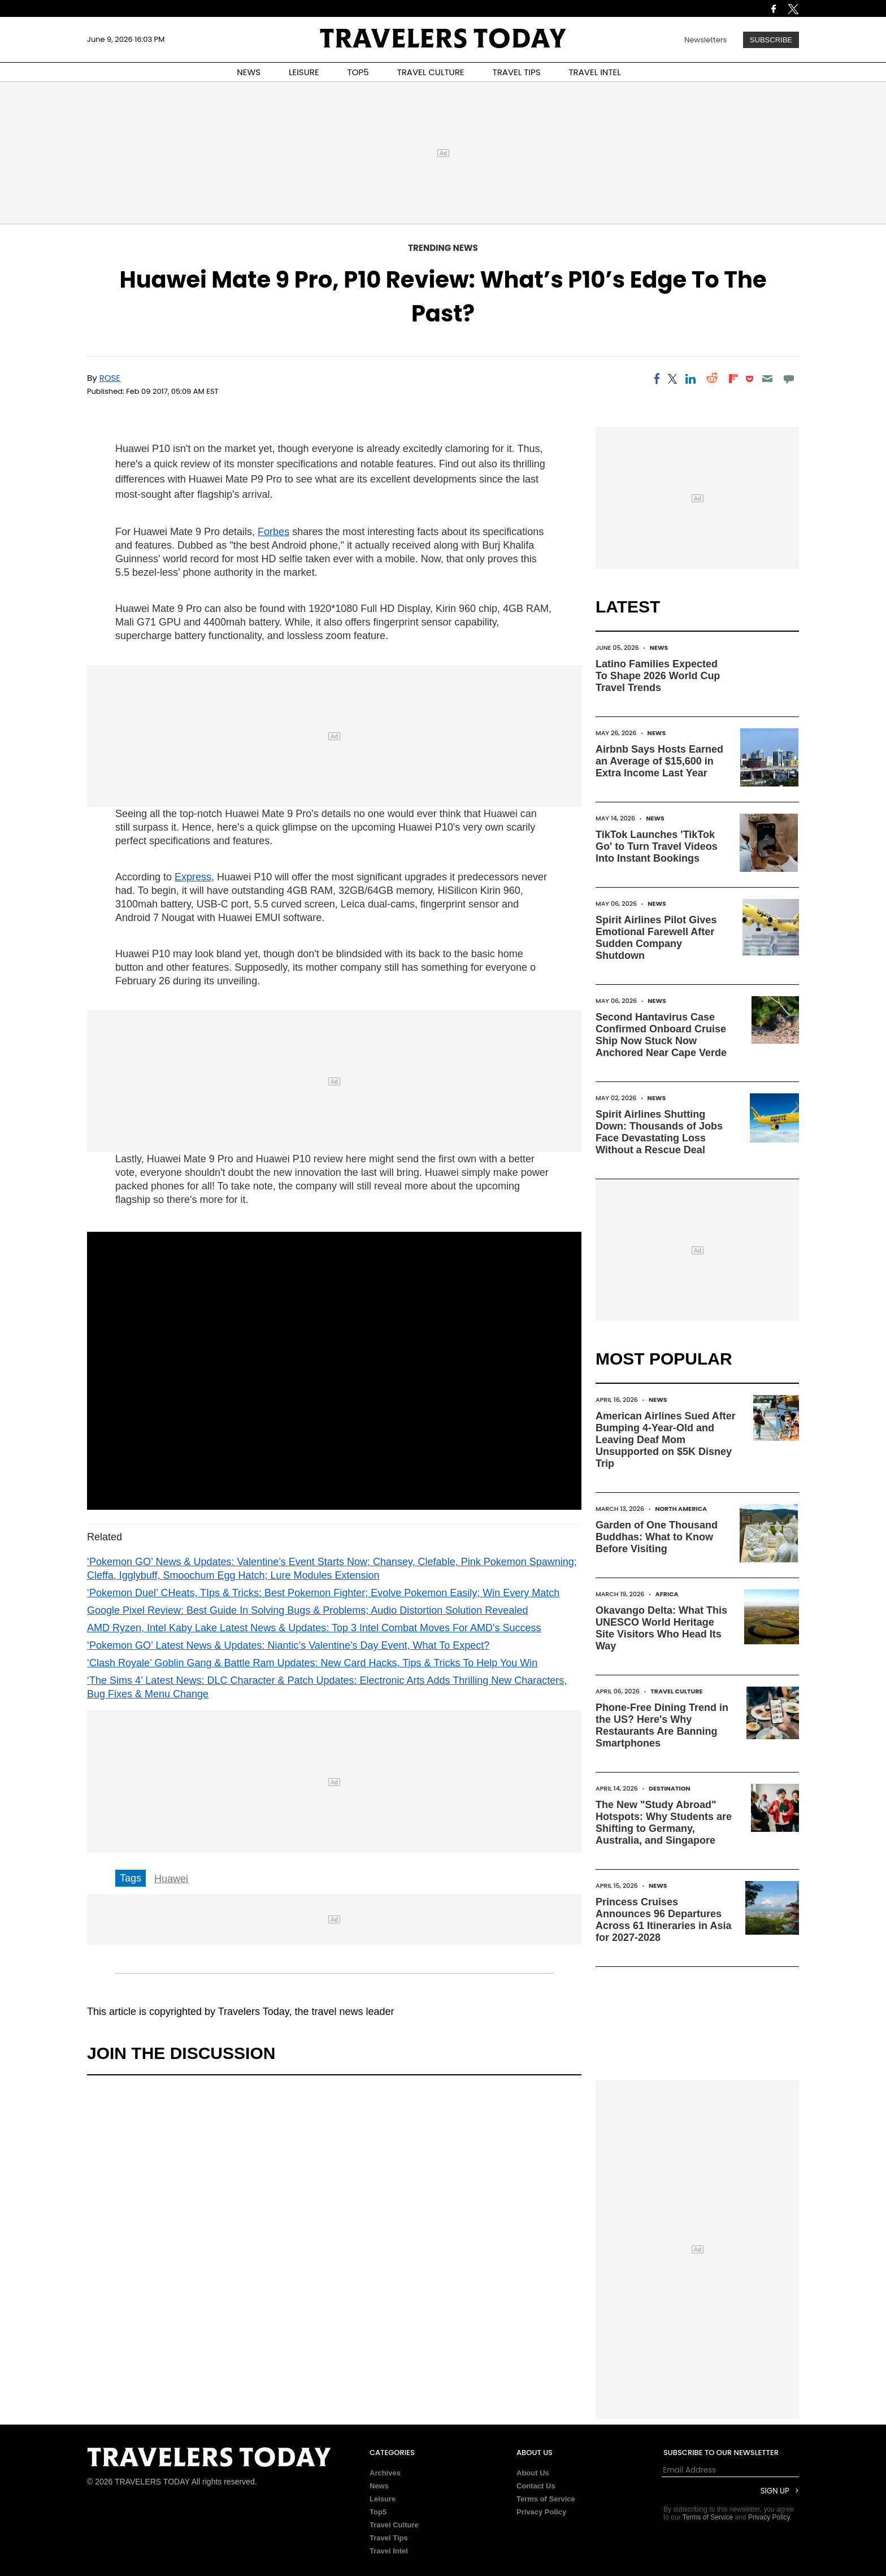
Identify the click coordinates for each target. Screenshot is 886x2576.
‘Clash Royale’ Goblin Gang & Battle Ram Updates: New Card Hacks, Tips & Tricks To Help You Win (312, 1663)
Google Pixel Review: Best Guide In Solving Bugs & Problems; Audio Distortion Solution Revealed (307, 1610)
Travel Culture (676, 1691)
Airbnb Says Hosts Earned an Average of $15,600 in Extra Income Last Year (659, 761)
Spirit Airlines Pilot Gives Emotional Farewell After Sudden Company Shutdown (656, 937)
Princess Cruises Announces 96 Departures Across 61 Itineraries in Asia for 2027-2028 (663, 1919)
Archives (385, 2473)
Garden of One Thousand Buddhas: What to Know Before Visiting (657, 1536)
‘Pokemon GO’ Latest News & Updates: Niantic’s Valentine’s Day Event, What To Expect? (288, 1645)
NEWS (248, 72)
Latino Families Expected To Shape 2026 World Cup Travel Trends (658, 675)
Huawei (171, 1878)
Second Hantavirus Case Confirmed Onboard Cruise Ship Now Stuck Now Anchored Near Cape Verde (661, 1034)
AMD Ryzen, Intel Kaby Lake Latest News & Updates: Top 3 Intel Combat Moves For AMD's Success (314, 1628)
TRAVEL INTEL (595, 72)
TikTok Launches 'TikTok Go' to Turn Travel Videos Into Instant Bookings (657, 846)
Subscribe (771, 40)
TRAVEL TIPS (517, 72)
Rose (109, 378)
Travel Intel (389, 2551)
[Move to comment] (789, 378)
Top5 (378, 2512)
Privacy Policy (541, 2512)
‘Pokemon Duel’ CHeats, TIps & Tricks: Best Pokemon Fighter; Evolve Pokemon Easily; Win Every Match (323, 1592)
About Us (532, 2473)
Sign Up (775, 2491)
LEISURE (304, 72)
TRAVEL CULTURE (430, 72)
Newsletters (705, 39)
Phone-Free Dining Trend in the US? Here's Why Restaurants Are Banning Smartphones (662, 1725)
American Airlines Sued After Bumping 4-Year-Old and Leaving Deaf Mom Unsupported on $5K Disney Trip (666, 1439)
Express (193, 877)
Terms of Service (545, 2499)
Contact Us (535, 2486)
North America (681, 1508)
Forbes (273, 531)
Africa (667, 1593)
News (659, 647)
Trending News (443, 248)
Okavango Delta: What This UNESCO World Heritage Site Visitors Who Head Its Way (661, 1628)
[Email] (767, 378)
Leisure (383, 2499)
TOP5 (358, 72)
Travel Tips (389, 2538)
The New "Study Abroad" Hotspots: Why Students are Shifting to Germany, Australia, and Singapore (664, 1822)
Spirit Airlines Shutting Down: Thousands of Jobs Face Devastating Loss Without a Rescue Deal (659, 1132)
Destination (669, 1788)
